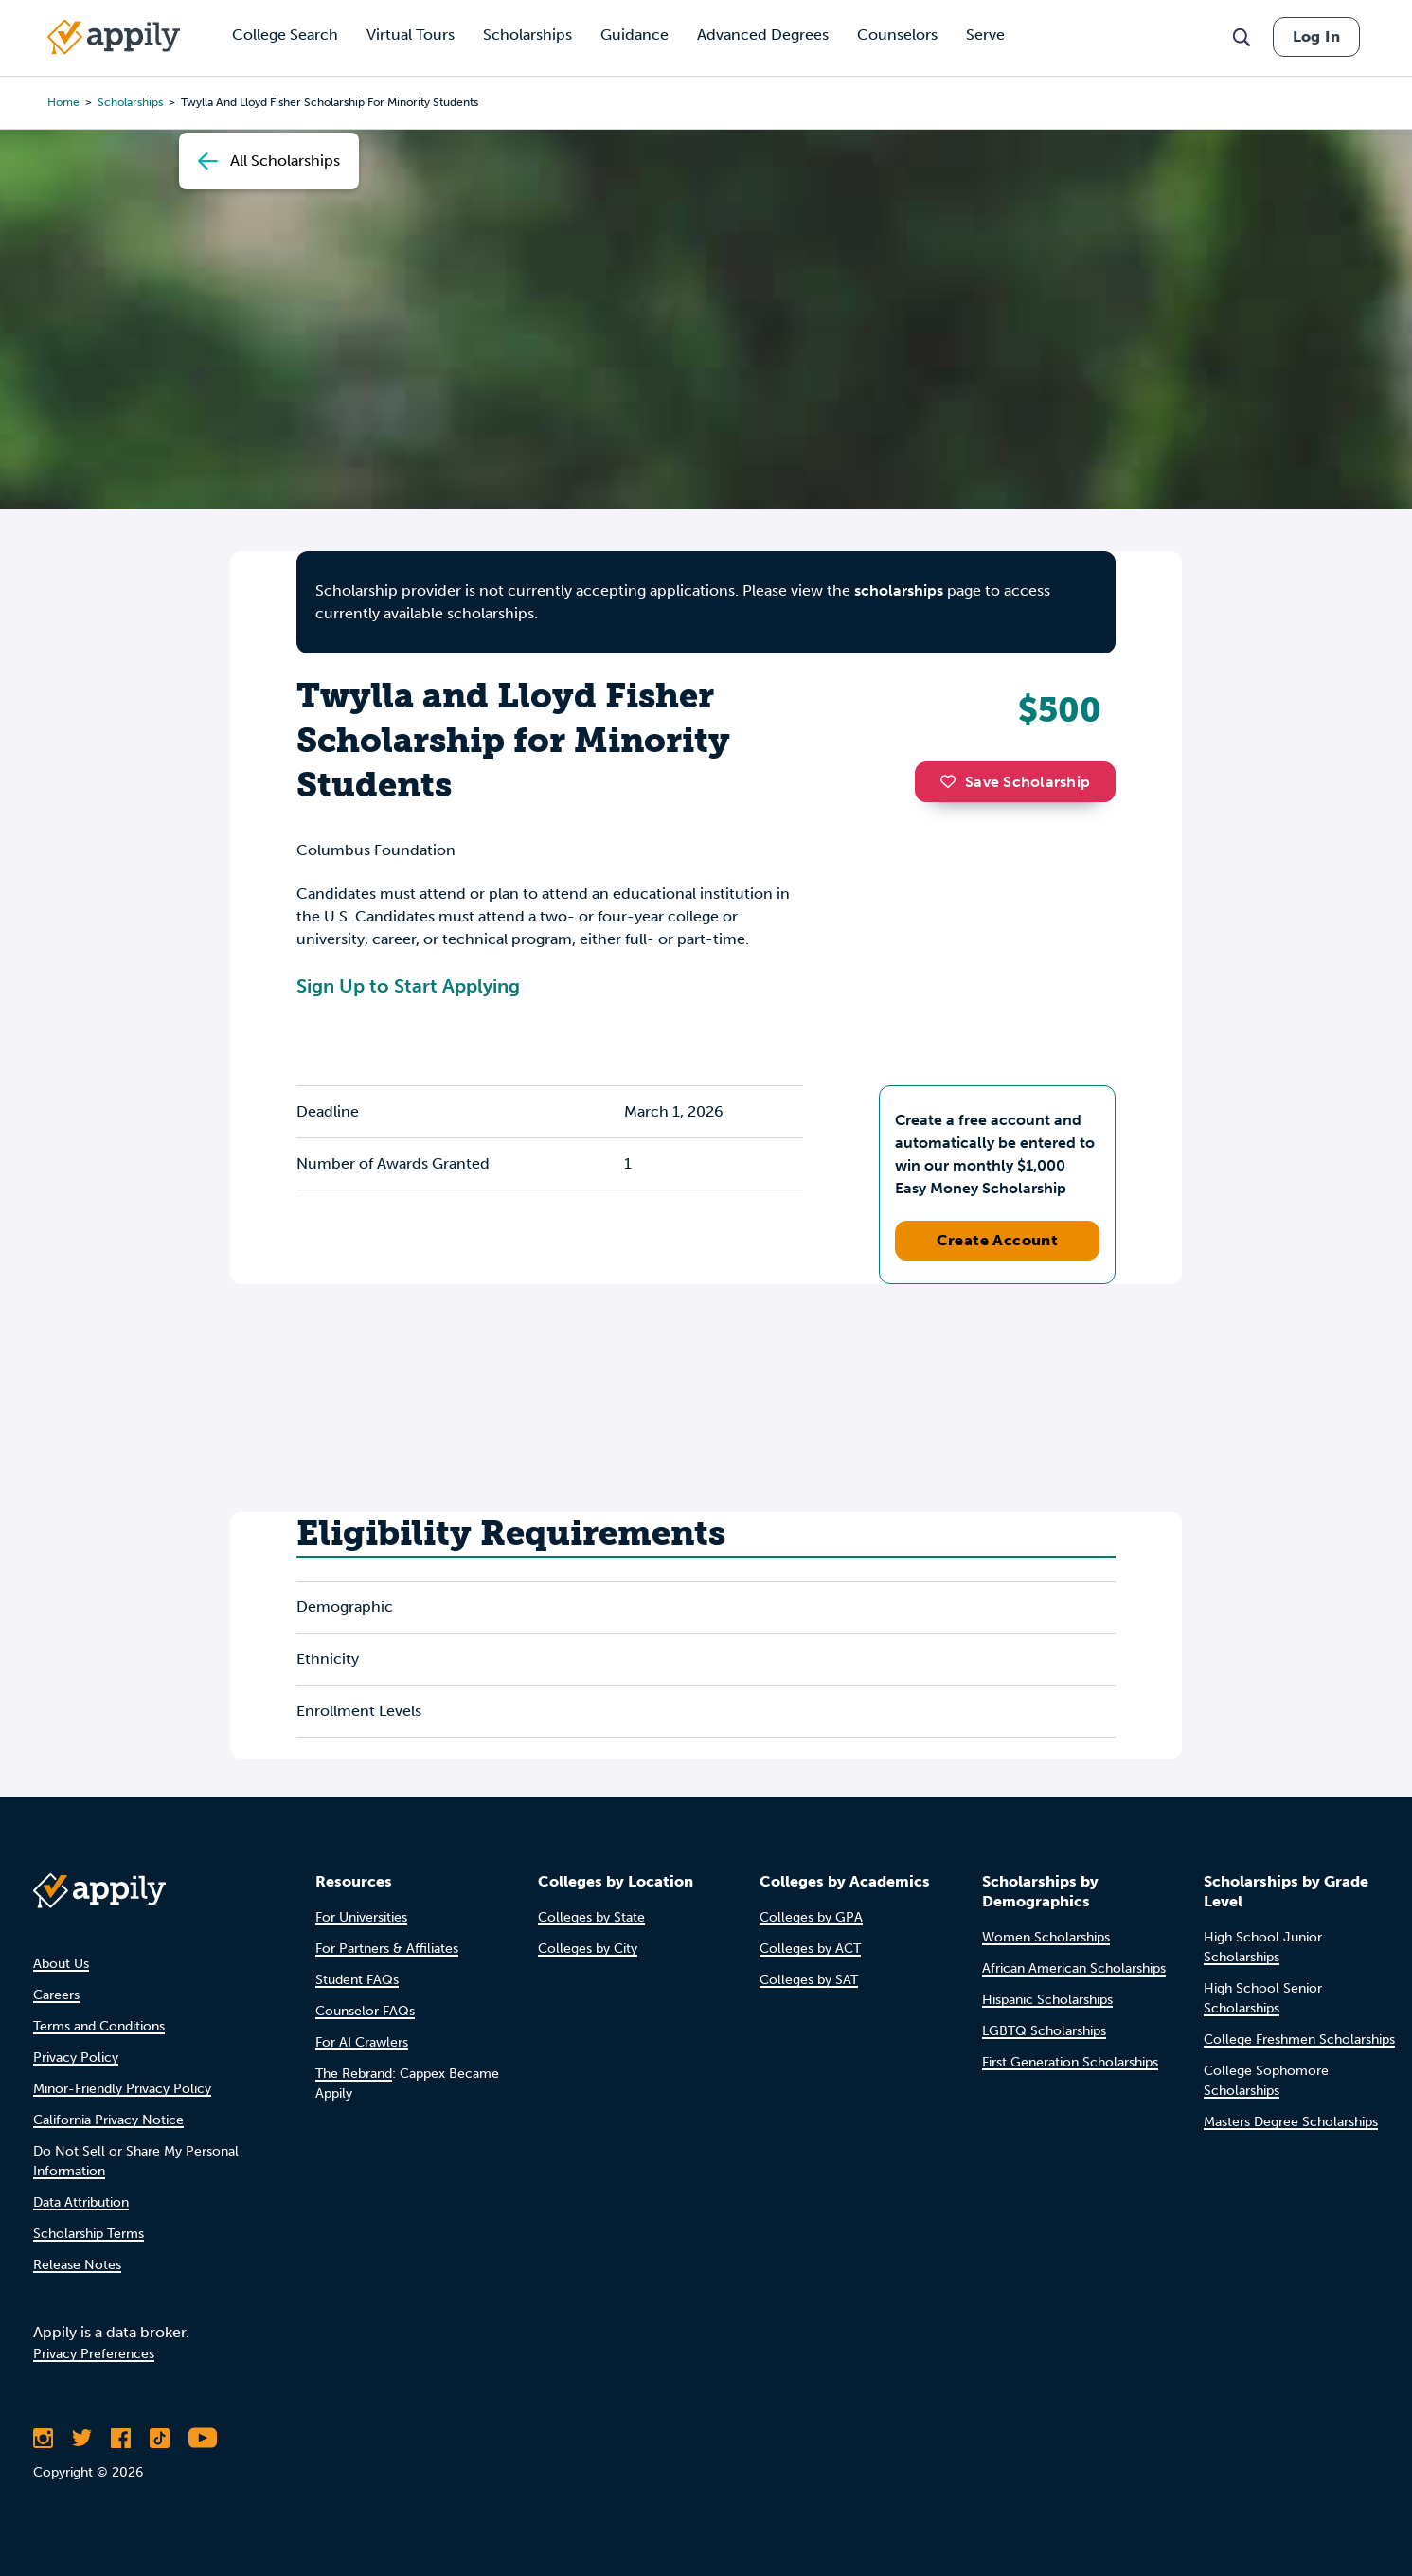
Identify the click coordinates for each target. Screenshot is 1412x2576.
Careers (56, 1995)
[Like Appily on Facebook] (121, 2438)
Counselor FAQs (365, 2011)
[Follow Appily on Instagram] (43, 2438)
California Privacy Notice (108, 2120)
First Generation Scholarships (1070, 2062)
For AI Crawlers (361, 2042)
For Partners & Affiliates (386, 1949)
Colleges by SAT (809, 1980)
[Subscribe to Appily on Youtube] (202, 2438)
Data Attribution (81, 2202)
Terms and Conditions (99, 2026)
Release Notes (77, 2265)
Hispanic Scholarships (1047, 2000)
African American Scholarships (1074, 1968)
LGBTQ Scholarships (1044, 2031)
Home (63, 102)
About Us (61, 1964)
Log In (1316, 36)
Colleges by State (591, 1917)
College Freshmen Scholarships (1299, 2039)
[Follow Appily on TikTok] (160, 2438)
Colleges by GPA (811, 1917)
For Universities (361, 1917)
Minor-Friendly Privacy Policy (122, 2089)
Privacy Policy (75, 2057)
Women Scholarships (1046, 1937)
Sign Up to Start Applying (408, 986)
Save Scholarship (1015, 782)
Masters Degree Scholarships (1291, 2122)
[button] (952, 781)
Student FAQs (357, 1980)
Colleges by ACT (810, 1949)
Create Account (998, 1240)
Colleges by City (587, 1949)
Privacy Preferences (93, 2354)
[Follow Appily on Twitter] (82, 2438)
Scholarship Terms (88, 2234)
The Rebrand (353, 2074)
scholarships (130, 102)
